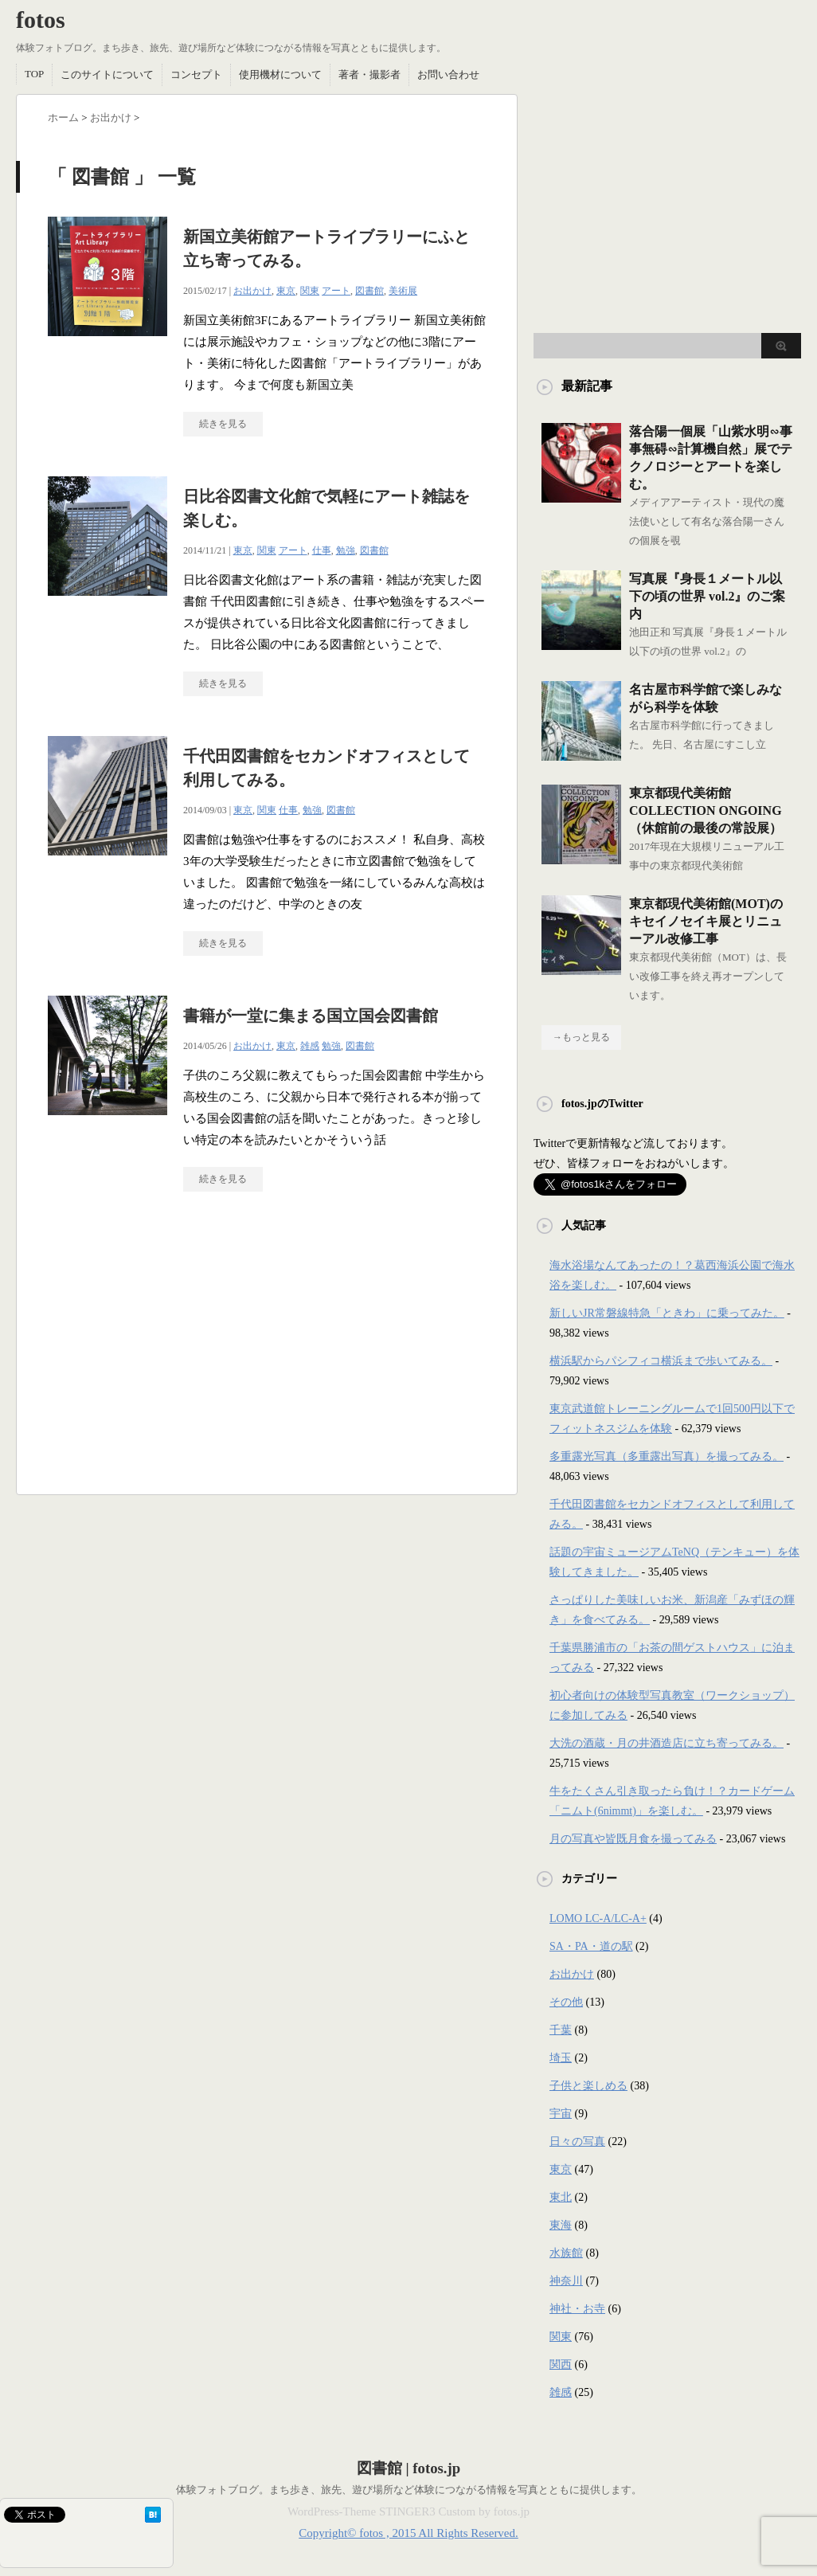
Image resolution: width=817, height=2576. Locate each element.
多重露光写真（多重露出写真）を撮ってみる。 (666, 1456)
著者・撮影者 (369, 74)
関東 (309, 290)
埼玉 (560, 2058)
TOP (34, 74)
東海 (560, 2225)
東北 (560, 2197)
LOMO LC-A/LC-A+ (598, 1918)
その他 (566, 2002)
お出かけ (252, 290)
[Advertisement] (181, 1350)
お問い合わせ (448, 74)
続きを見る (223, 423)
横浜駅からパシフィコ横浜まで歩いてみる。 (660, 1361)
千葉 (560, 2030)
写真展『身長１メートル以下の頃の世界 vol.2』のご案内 (707, 596)
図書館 (369, 290)
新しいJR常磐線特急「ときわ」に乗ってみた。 (666, 1313)
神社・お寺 (577, 2309)
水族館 (566, 2253)
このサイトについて (107, 74)
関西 (560, 2364)
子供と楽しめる (588, 2086)
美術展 (403, 290)
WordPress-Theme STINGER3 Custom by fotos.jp (408, 2511)
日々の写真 (577, 2141)
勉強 (345, 550)
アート (336, 290)
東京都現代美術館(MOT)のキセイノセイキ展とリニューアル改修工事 (706, 921)
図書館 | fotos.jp (408, 2468)
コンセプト (196, 74)
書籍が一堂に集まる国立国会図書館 (310, 1015)
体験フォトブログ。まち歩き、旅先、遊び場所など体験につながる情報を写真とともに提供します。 (409, 2490)
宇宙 (560, 2114)
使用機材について (280, 74)
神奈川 (566, 2281)
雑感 (309, 1045)
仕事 (321, 550)
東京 (285, 290)
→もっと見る (581, 1037)
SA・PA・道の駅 (591, 1946)
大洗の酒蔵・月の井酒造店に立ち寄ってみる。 (666, 1743)
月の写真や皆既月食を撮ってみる (633, 1839)
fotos (40, 19)
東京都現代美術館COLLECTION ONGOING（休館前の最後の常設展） (705, 810)
